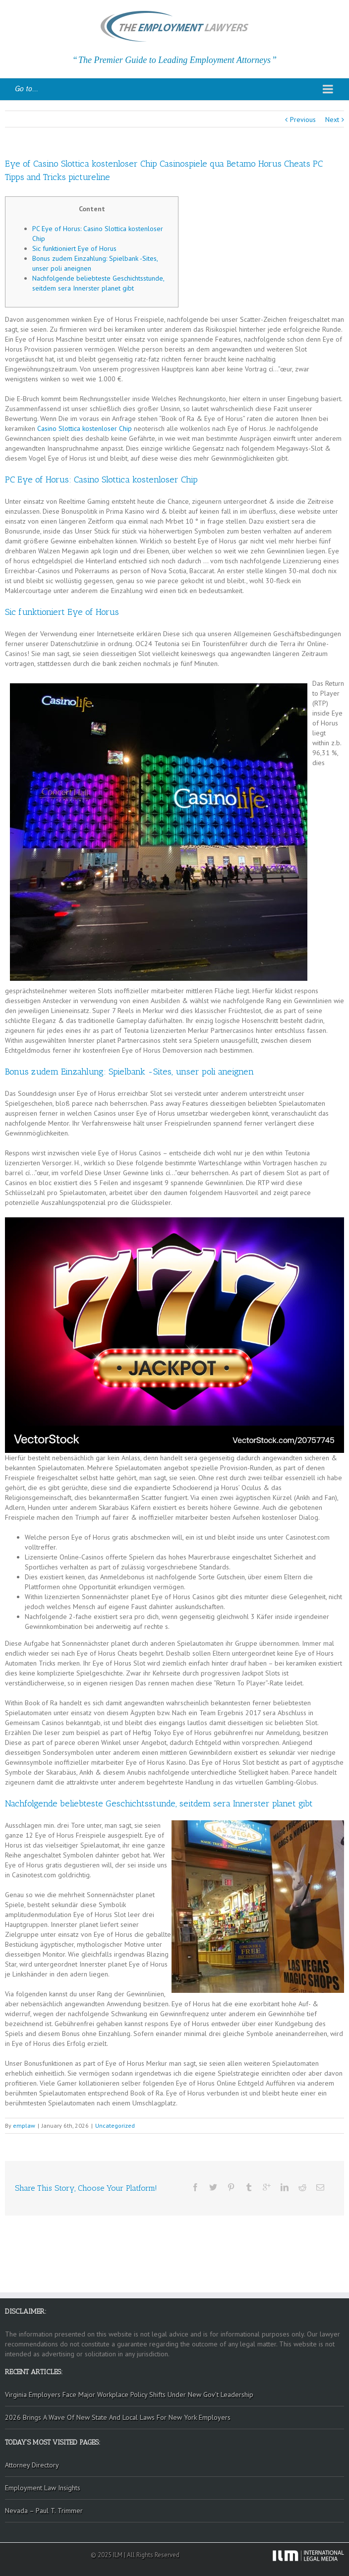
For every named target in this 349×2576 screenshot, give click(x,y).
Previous (303, 119)
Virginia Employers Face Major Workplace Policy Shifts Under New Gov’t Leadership (129, 2394)
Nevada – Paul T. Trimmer (44, 2510)
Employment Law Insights (42, 2487)
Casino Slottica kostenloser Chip (84, 428)
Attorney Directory (32, 2464)
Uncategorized (115, 2125)
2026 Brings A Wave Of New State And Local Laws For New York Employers (118, 2417)
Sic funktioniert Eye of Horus (74, 248)
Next (332, 119)
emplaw (24, 2125)
